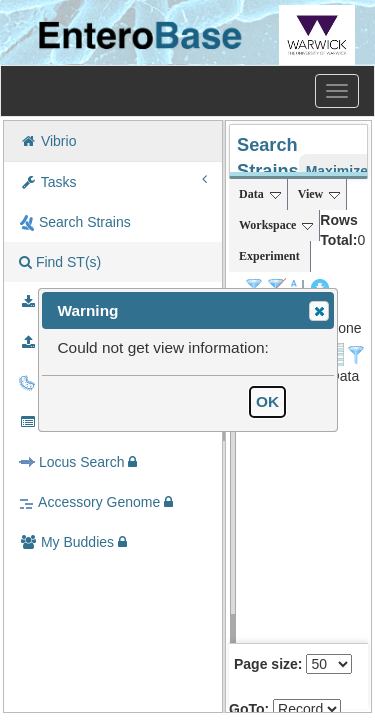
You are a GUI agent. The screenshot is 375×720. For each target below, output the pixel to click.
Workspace (276, 225)
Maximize (337, 171)
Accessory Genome (96, 502)
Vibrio (47, 141)
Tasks (113, 181)
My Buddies (73, 542)
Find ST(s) (60, 262)
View (319, 194)
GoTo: (249, 709)
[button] (319, 311)
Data (260, 194)
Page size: (268, 664)
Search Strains (75, 222)
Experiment (269, 256)
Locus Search (78, 462)
